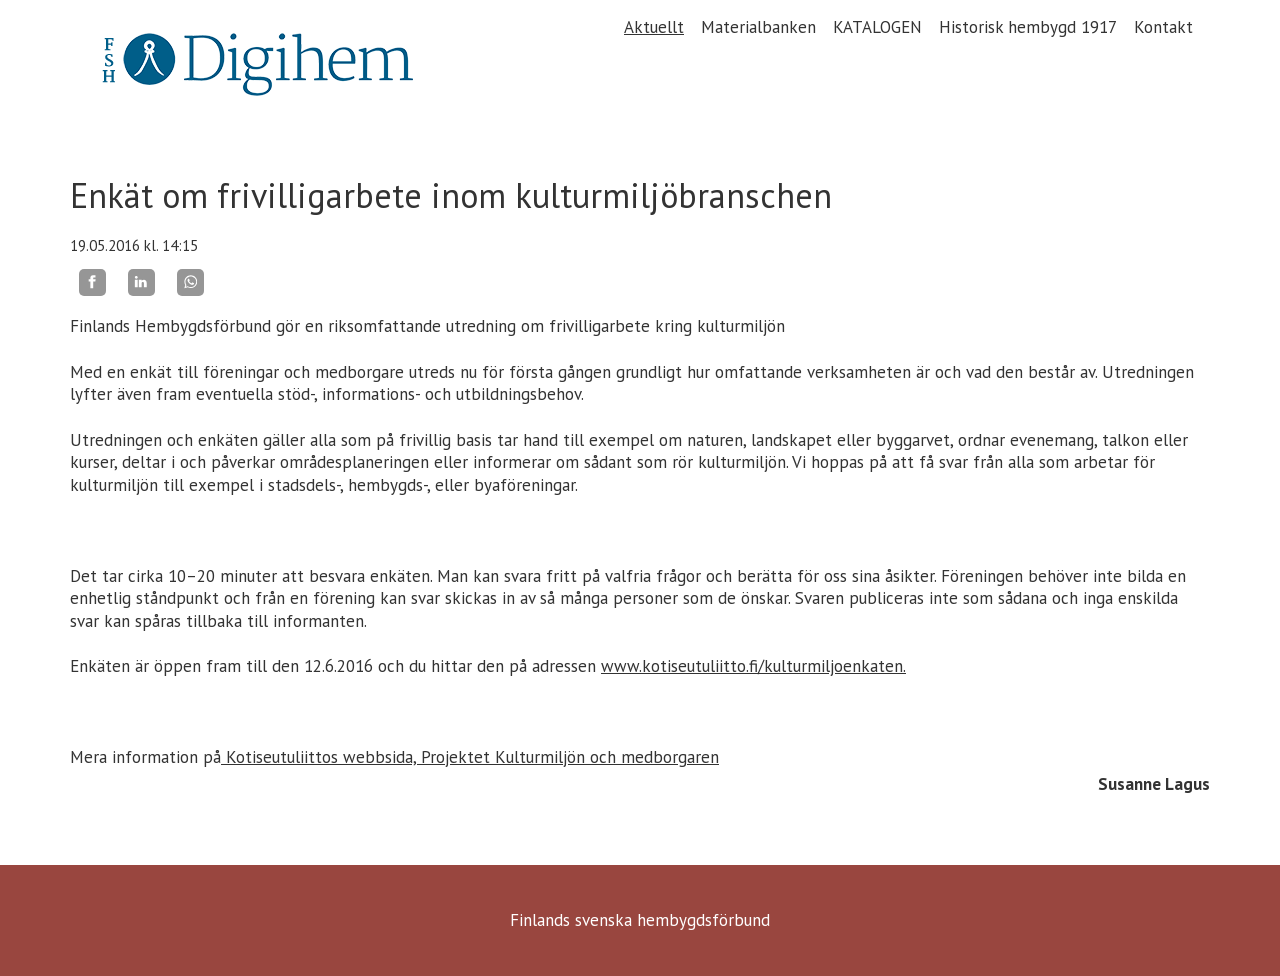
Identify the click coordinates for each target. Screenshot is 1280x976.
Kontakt (1163, 27)
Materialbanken (758, 27)
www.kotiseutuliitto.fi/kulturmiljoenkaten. (753, 666)
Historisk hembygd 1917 (1028, 27)
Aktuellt (654, 27)
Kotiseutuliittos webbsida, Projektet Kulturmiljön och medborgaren (470, 757)
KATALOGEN (877, 27)
